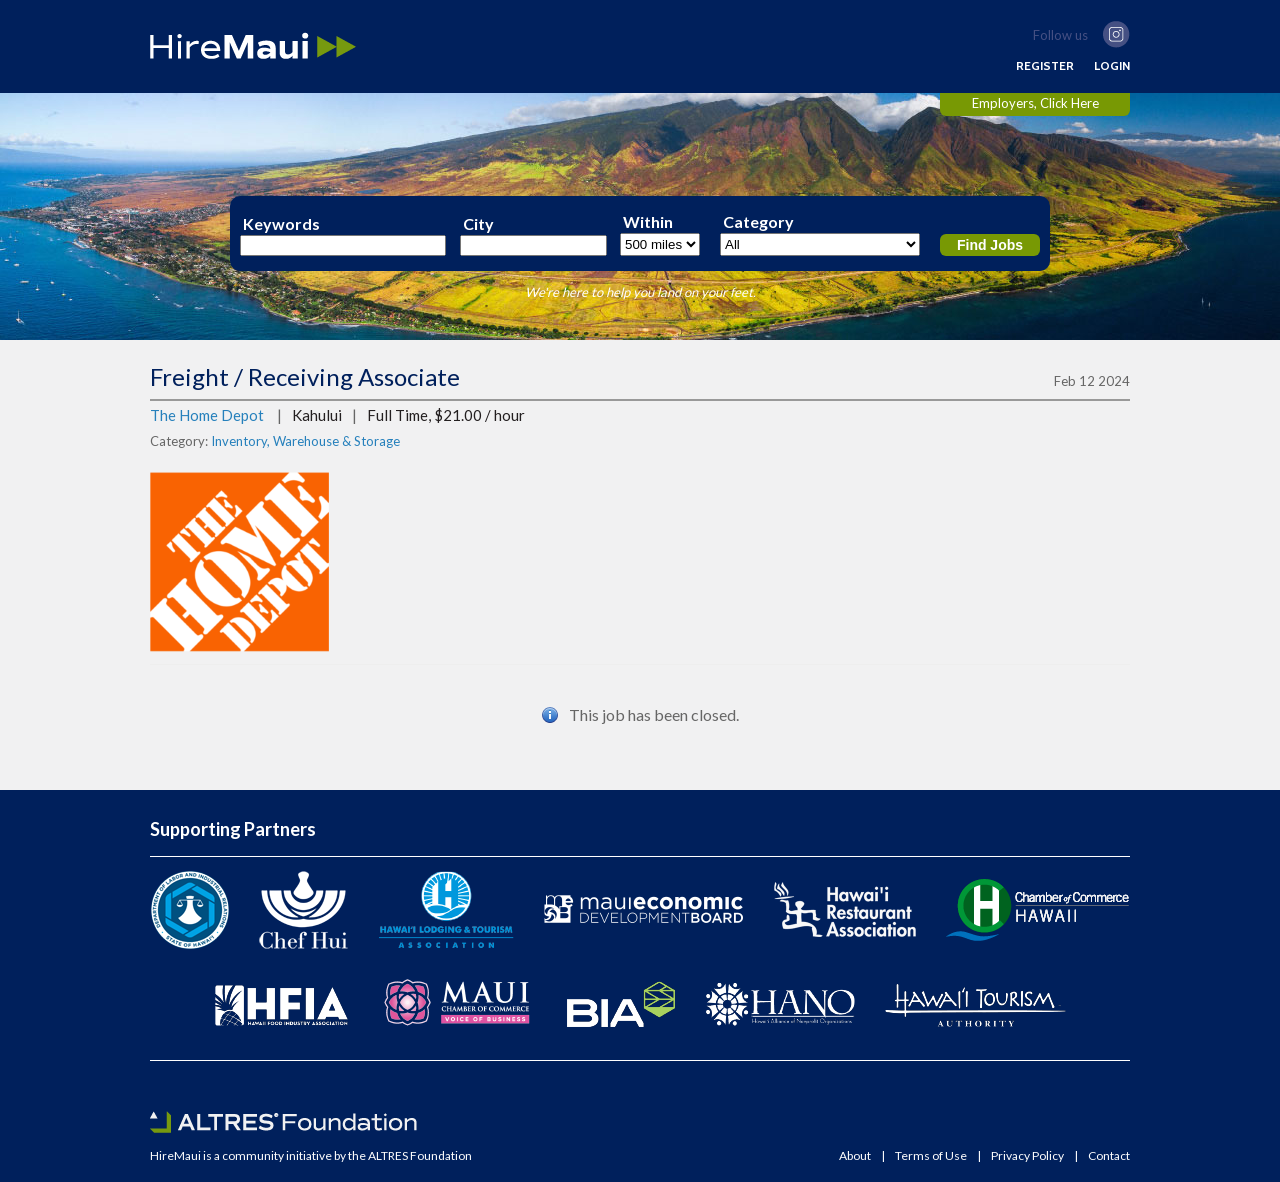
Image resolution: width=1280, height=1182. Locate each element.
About (855, 1156)
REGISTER (1045, 66)
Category (758, 222)
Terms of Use (931, 1156)
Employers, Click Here (1035, 103)
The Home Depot (207, 415)
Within (648, 222)
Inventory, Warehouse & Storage (305, 441)
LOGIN (1112, 66)
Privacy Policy (1027, 1156)
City (478, 224)
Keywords (281, 224)
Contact (1109, 1156)
